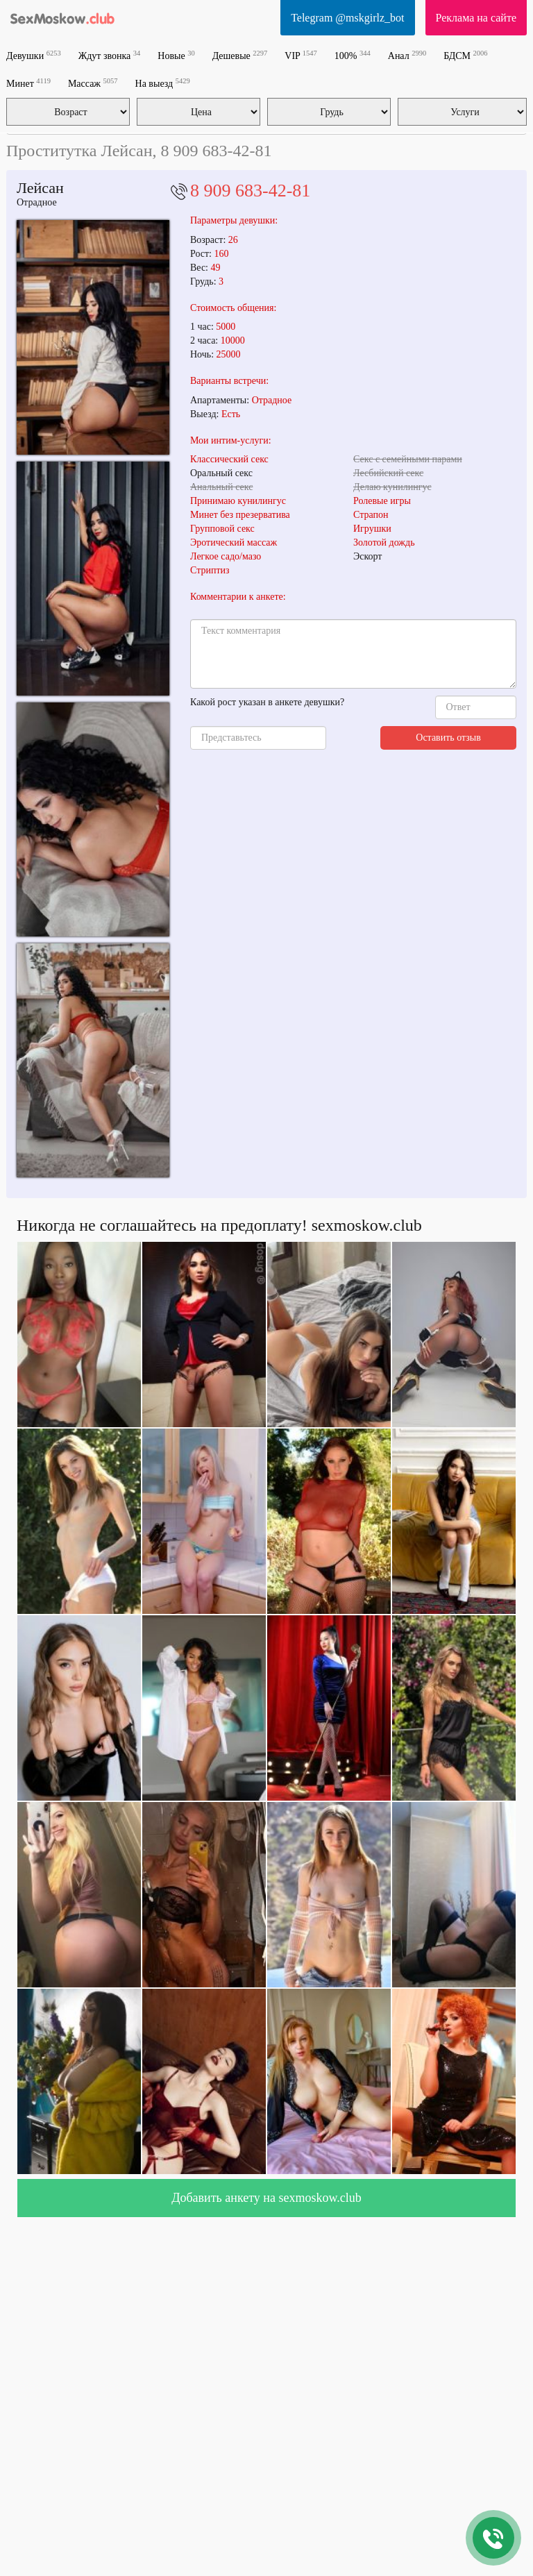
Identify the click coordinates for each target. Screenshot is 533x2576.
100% (353, 55)
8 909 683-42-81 (250, 190)
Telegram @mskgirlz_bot (347, 18)
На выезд (162, 83)
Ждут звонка (109, 55)
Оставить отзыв (448, 737)
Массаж (93, 83)
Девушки (33, 55)
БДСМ (465, 55)
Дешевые (240, 55)
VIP (301, 55)
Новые (176, 55)
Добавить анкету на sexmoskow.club (266, 2198)
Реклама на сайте (476, 18)
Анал (407, 55)
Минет (28, 83)
